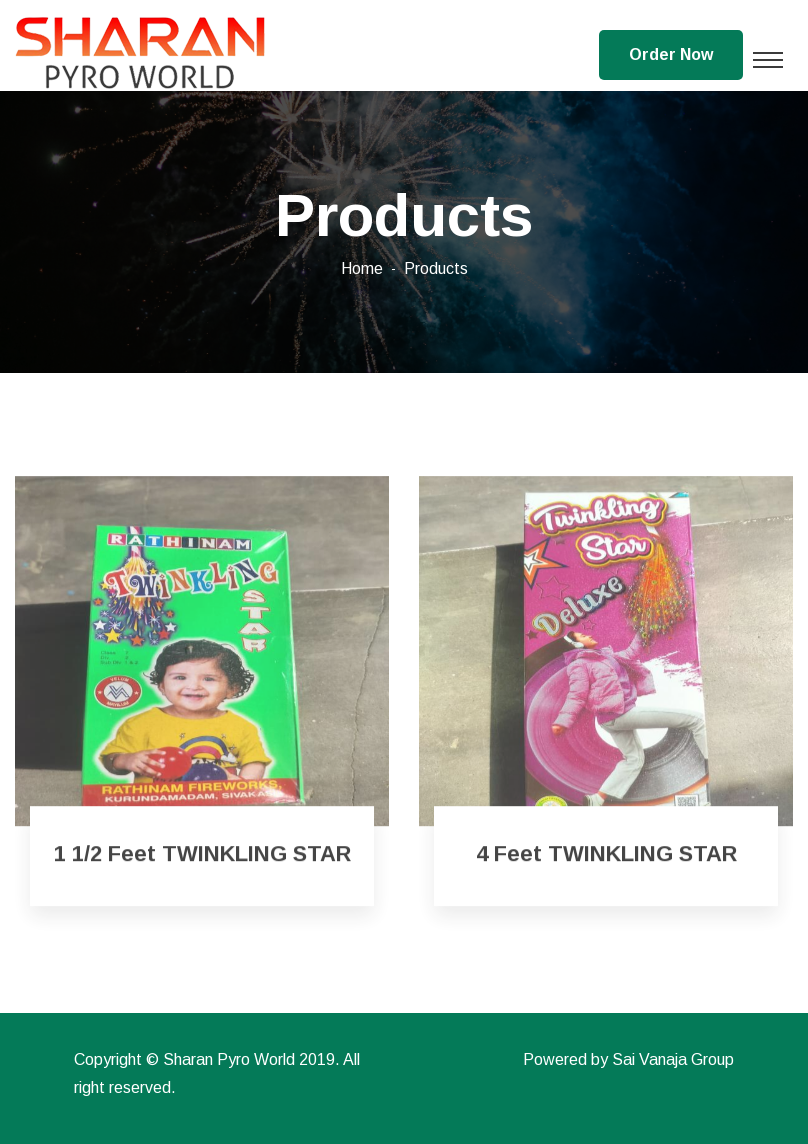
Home (362, 268)
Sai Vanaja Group (673, 1059)
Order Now (671, 54)
